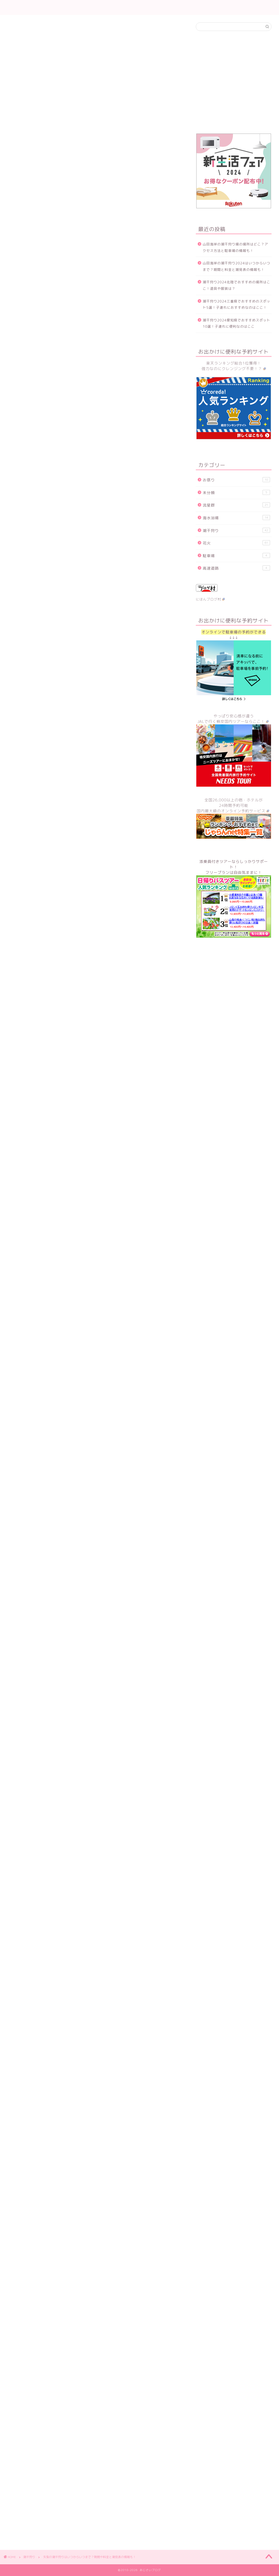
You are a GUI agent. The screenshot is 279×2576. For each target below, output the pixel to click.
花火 (131, 8)
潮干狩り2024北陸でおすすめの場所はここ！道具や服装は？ (236, 285)
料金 (84, 1940)
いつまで (48, 1940)
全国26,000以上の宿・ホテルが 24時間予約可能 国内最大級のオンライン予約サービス (233, 805)
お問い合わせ (192, 8)
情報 (67, 1940)
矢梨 (158, 1940)
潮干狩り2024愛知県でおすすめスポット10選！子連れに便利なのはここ (236, 323)
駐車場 (236, 555)
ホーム (115, 8)
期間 (100, 1940)
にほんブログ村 (210, 599)
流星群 (169, 8)
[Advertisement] (95, 645)
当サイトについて (225, 8)
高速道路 (236, 568)
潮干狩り (150, 8)
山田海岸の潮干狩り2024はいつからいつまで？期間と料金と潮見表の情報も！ (236, 266)
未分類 (236, 492)
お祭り (236, 480)
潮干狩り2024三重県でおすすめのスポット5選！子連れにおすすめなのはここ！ (236, 304)
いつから (26, 1940)
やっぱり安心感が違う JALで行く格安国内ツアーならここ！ (233, 718)
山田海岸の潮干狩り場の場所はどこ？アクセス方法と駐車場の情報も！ (235, 247)
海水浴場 (236, 518)
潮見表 (140, 1940)
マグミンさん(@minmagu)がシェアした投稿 (57, 504)
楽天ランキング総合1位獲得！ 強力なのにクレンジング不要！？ (234, 366)
